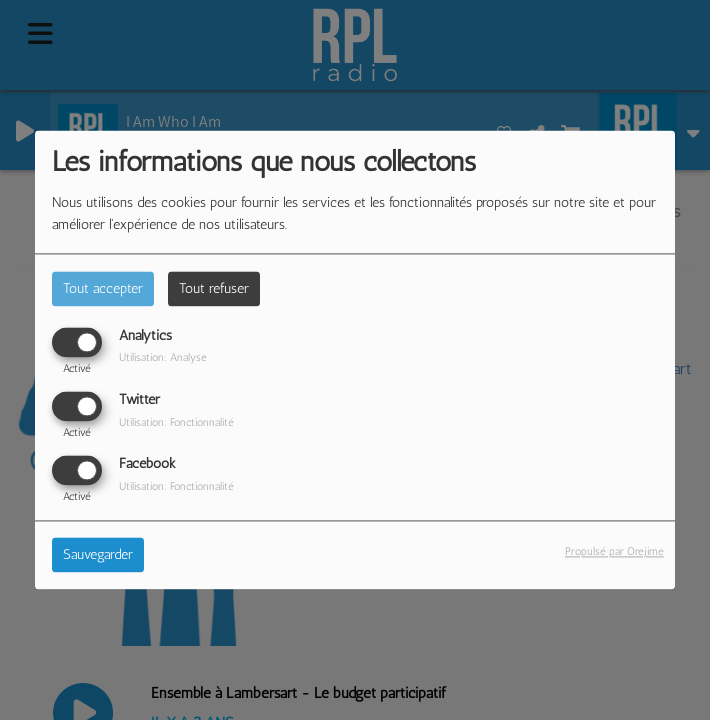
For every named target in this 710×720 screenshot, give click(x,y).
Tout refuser (214, 288)
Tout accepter (103, 288)
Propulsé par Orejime (614, 552)
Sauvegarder (98, 555)
